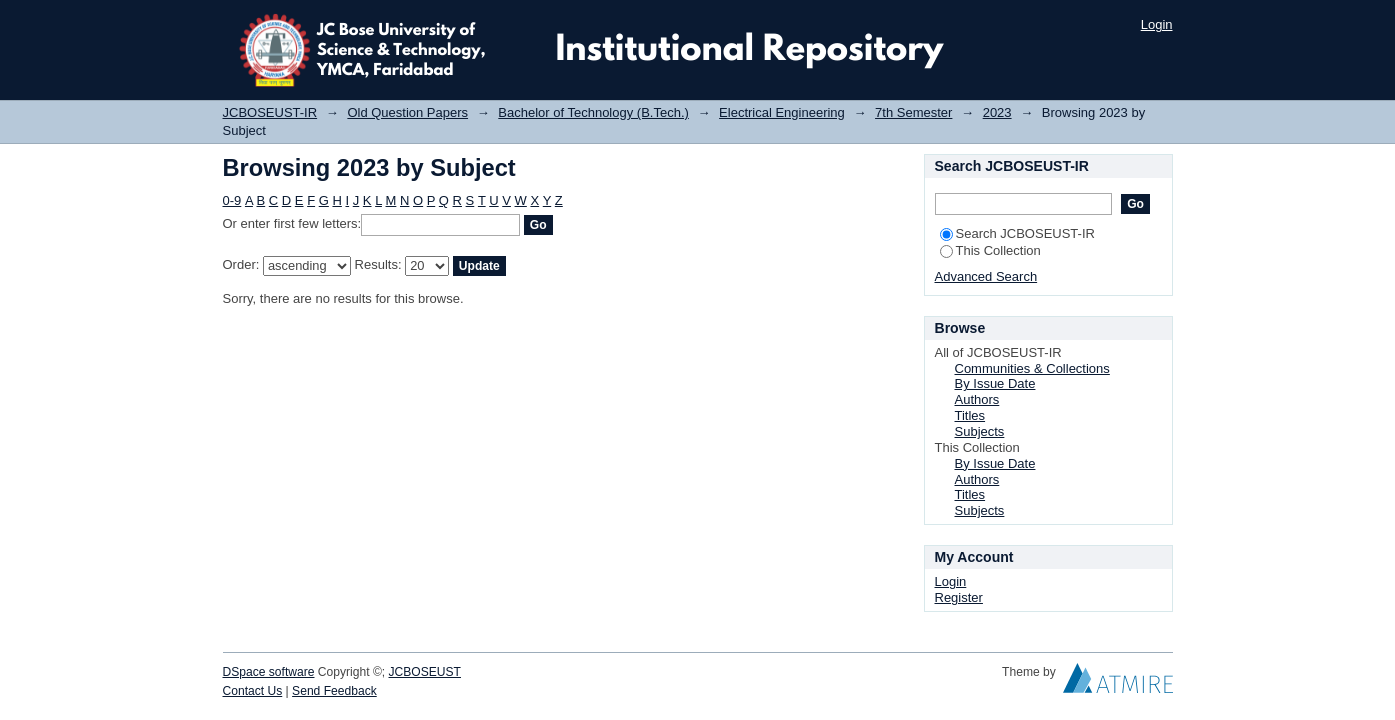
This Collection (990, 250)
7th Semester (913, 112)
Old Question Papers (407, 112)
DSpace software (269, 672)
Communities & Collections (1032, 368)
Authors (977, 399)
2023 (997, 112)
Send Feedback (334, 691)
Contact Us (253, 691)
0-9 (232, 200)
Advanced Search (986, 276)
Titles (970, 415)
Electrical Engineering (782, 112)
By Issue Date (995, 383)
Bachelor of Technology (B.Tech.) (593, 112)
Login (1157, 24)
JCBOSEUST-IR (270, 112)
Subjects (980, 431)
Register (959, 597)
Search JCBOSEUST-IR (1017, 233)
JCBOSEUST (425, 672)
